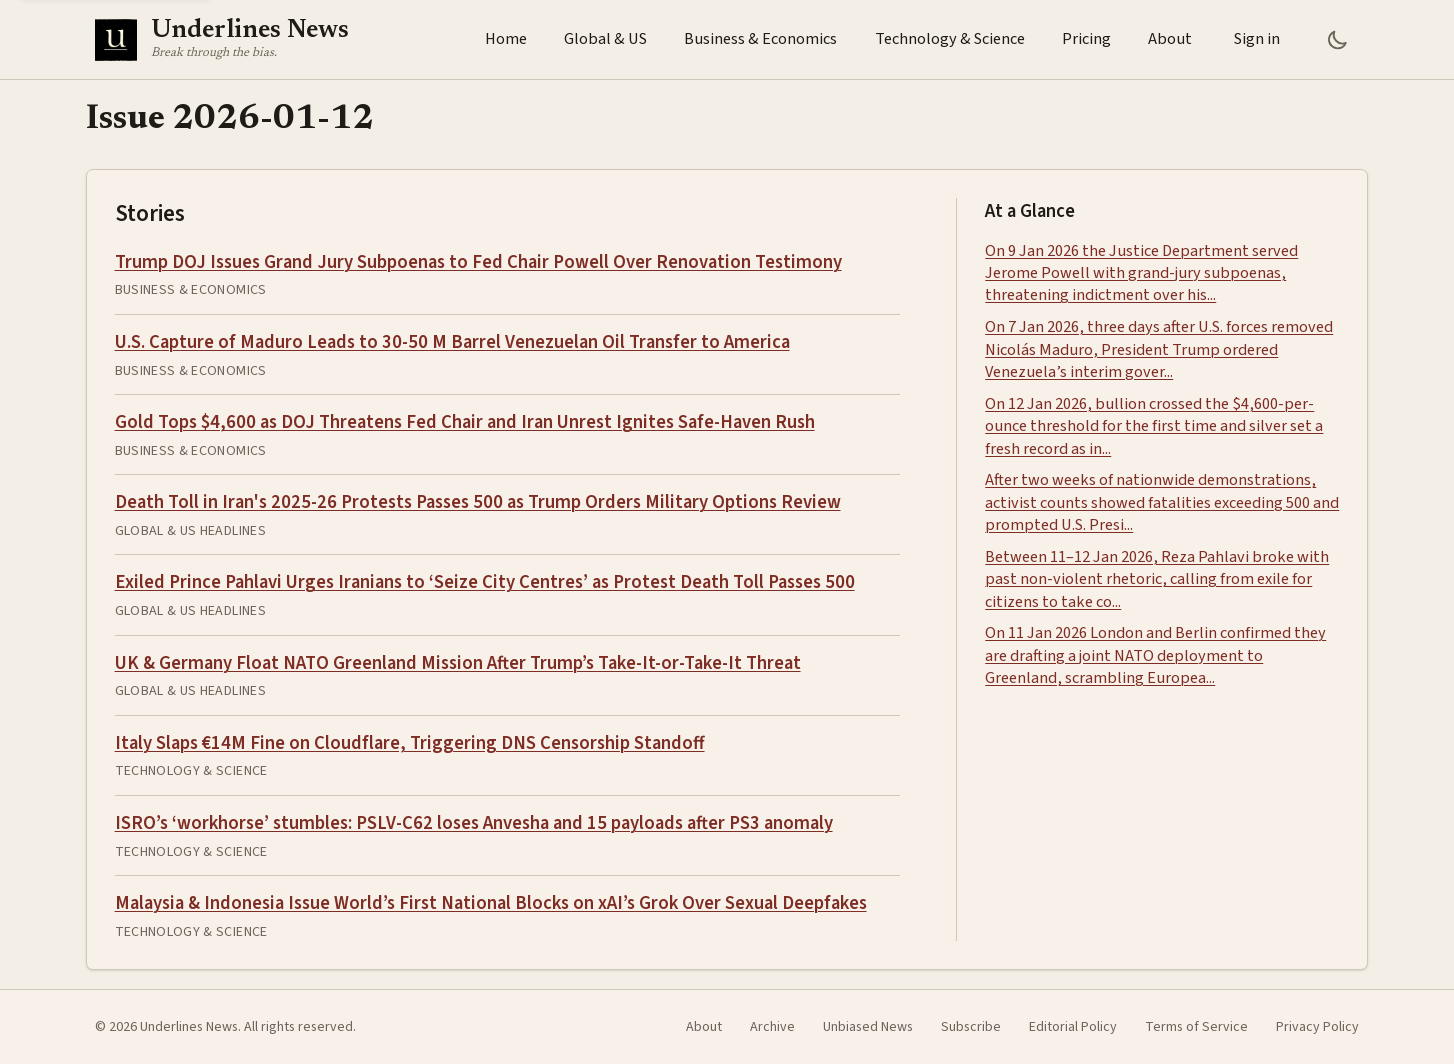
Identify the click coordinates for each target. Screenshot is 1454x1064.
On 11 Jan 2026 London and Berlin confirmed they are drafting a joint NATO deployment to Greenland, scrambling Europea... (1155, 655)
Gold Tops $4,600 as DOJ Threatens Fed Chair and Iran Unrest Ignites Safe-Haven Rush (465, 422)
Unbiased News (868, 1027)
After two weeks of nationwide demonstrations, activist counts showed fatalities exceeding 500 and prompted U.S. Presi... (1162, 502)
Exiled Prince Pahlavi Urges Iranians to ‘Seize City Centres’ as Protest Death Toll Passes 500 (485, 582)
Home (506, 40)
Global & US (605, 40)
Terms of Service (1196, 1027)
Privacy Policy (1317, 1027)
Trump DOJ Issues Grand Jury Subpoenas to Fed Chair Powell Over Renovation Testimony (478, 262)
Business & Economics (760, 40)
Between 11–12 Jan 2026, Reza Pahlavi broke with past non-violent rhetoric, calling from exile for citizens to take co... (1157, 579)
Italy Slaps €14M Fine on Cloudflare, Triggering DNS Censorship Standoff (410, 743)
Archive (772, 1027)
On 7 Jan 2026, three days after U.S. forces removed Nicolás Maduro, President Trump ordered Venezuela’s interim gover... (1159, 349)
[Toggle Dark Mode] (1338, 40)
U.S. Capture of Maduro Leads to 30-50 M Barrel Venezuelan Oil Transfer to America (452, 342)
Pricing (1086, 40)
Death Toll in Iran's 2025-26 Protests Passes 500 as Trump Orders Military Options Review (478, 502)
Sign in (1257, 39)
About (1170, 40)
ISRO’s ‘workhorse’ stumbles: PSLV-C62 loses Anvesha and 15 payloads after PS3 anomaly (474, 823)
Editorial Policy (1073, 1027)
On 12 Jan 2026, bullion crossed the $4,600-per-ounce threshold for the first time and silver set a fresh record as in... (1154, 426)
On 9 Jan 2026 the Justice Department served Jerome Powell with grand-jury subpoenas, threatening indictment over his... (1141, 273)
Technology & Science (950, 40)
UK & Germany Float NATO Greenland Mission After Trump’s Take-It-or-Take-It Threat (458, 663)
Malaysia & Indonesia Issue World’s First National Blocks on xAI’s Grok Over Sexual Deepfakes (491, 903)
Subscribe (971, 1027)
